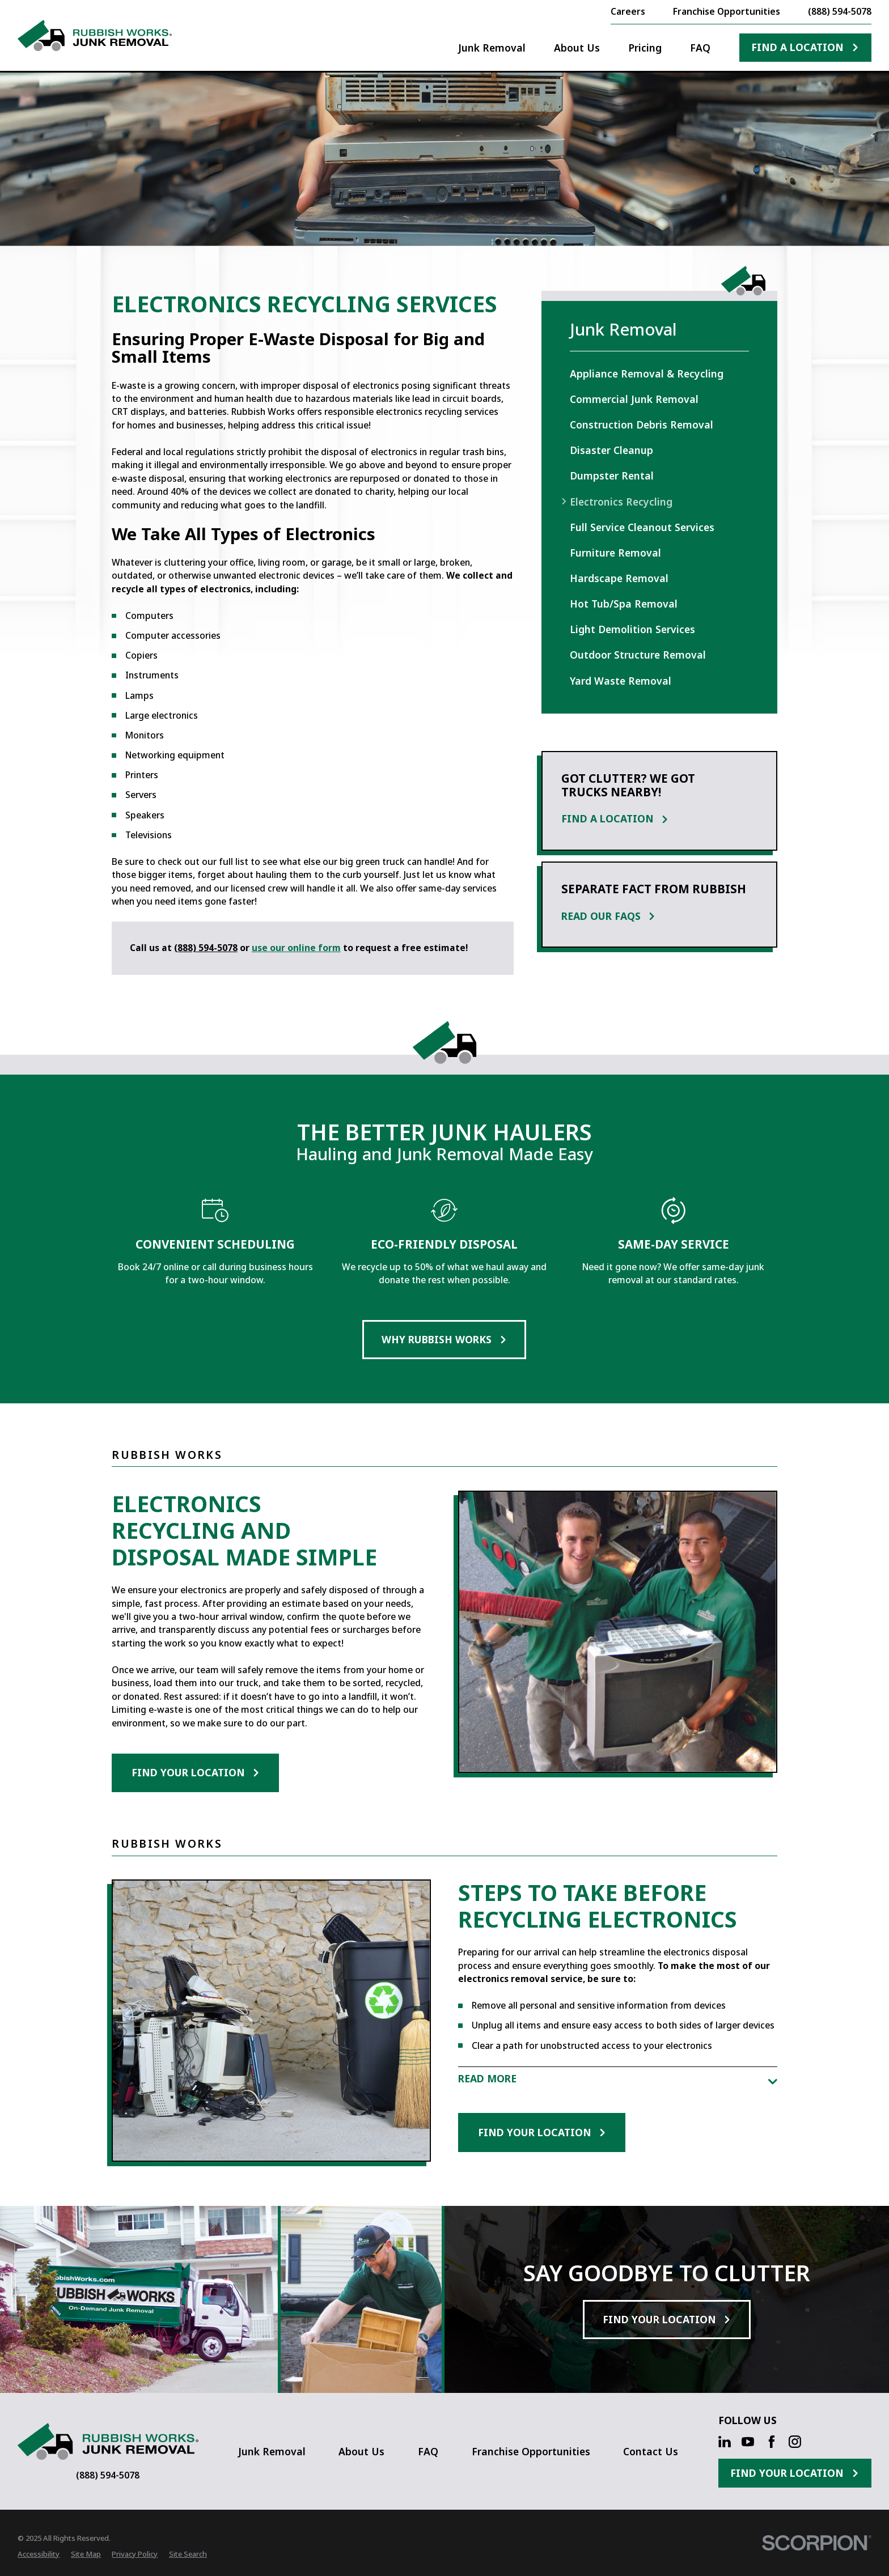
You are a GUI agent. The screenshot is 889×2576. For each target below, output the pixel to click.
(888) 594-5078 (839, 11)
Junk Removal (272, 2451)
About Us (361, 2451)
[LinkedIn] (724, 2441)
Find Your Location (196, 1772)
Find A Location (804, 47)
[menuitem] (659, 373)
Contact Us (650, 2451)
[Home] (94, 35)
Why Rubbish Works (444, 1339)
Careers (628, 11)
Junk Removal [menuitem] (492, 47)
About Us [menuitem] (577, 47)
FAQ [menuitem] (700, 47)
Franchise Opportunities (726, 11)
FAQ (428, 2451)
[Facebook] (771, 2441)
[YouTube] (748, 2441)
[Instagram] (795, 2441)
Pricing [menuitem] (645, 47)
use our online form (296, 947)
